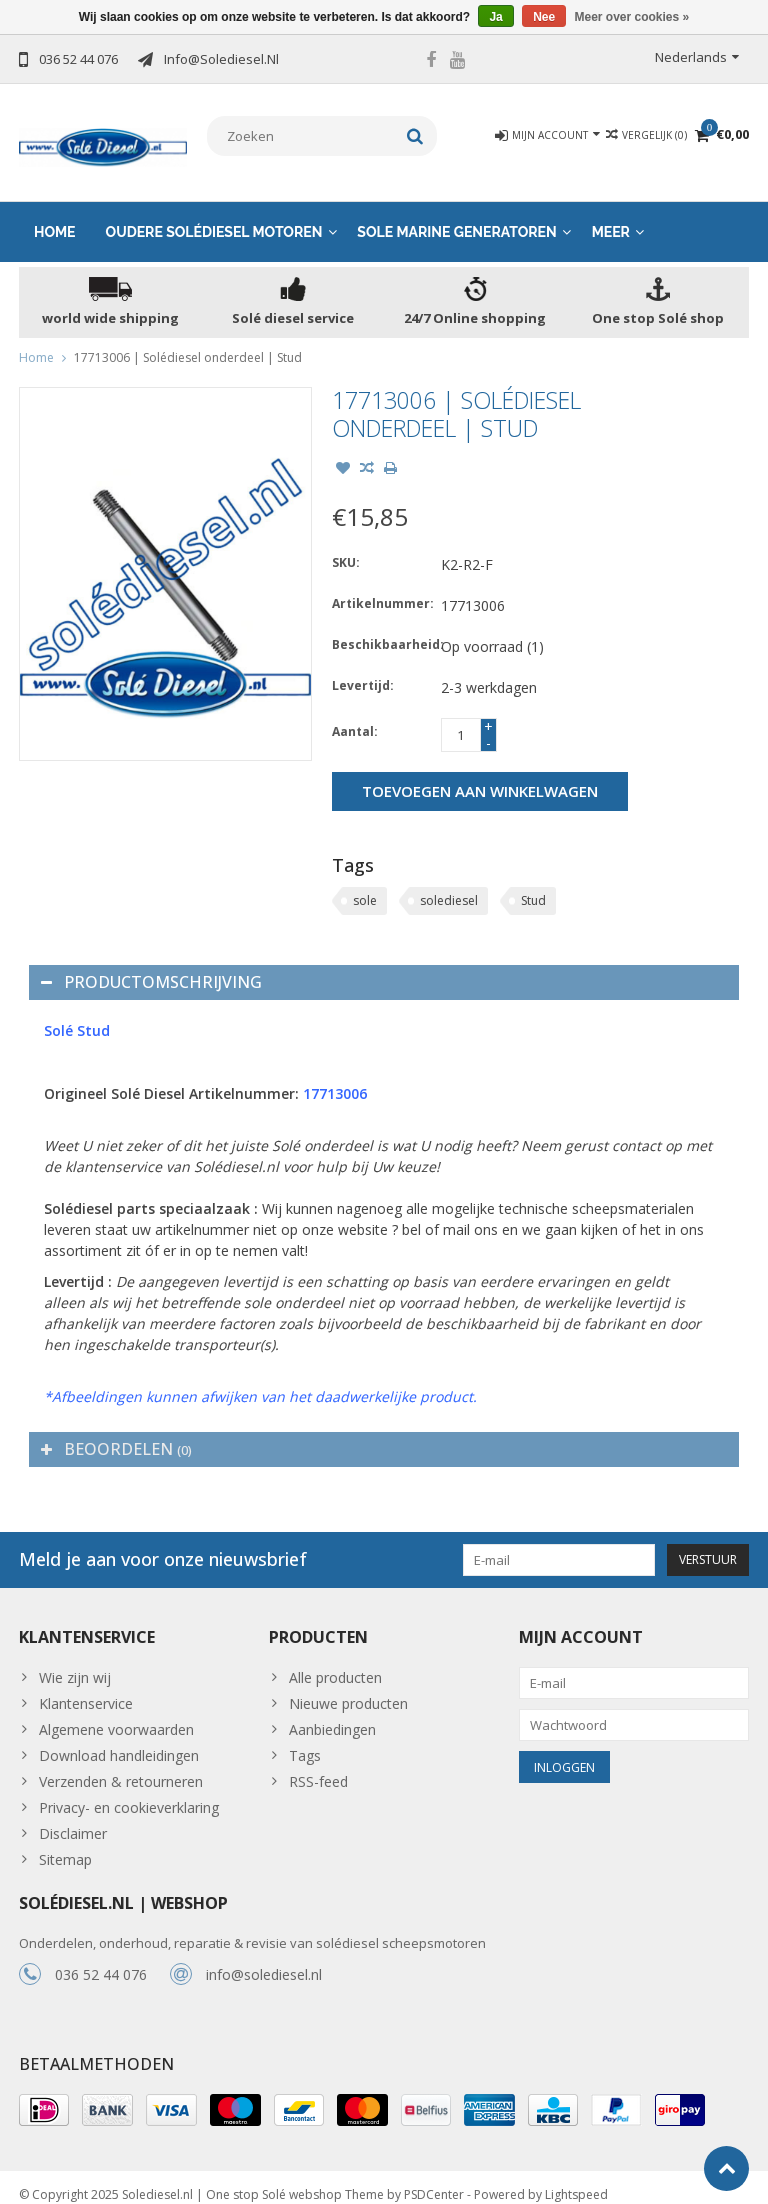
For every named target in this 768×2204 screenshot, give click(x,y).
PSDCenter (434, 2179)
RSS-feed (318, 1765)
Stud (533, 884)
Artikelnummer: (382, 587)
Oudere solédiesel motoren (214, 216)
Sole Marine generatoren (456, 216)
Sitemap (65, 1843)
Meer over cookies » (632, 17)
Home (55, 216)
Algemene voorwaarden (116, 1713)
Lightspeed (576, 2179)
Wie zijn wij (75, 1661)
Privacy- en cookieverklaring (129, 1791)
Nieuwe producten (348, 1687)
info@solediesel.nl (264, 1959)
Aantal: (355, 715)
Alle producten (335, 1661)
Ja (495, 17)
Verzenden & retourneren (121, 1765)
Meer (611, 216)
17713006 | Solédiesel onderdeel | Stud (188, 341)
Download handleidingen (119, 1739)
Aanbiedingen (332, 1713)
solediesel (449, 884)
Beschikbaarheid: (382, 628)
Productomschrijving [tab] (151, 966)
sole (365, 884)
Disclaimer (73, 1817)
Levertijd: (363, 669)
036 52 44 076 (101, 1959)
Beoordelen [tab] (116, 1433)
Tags (305, 1739)
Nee (544, 17)
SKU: (346, 546)
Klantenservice (86, 1687)
